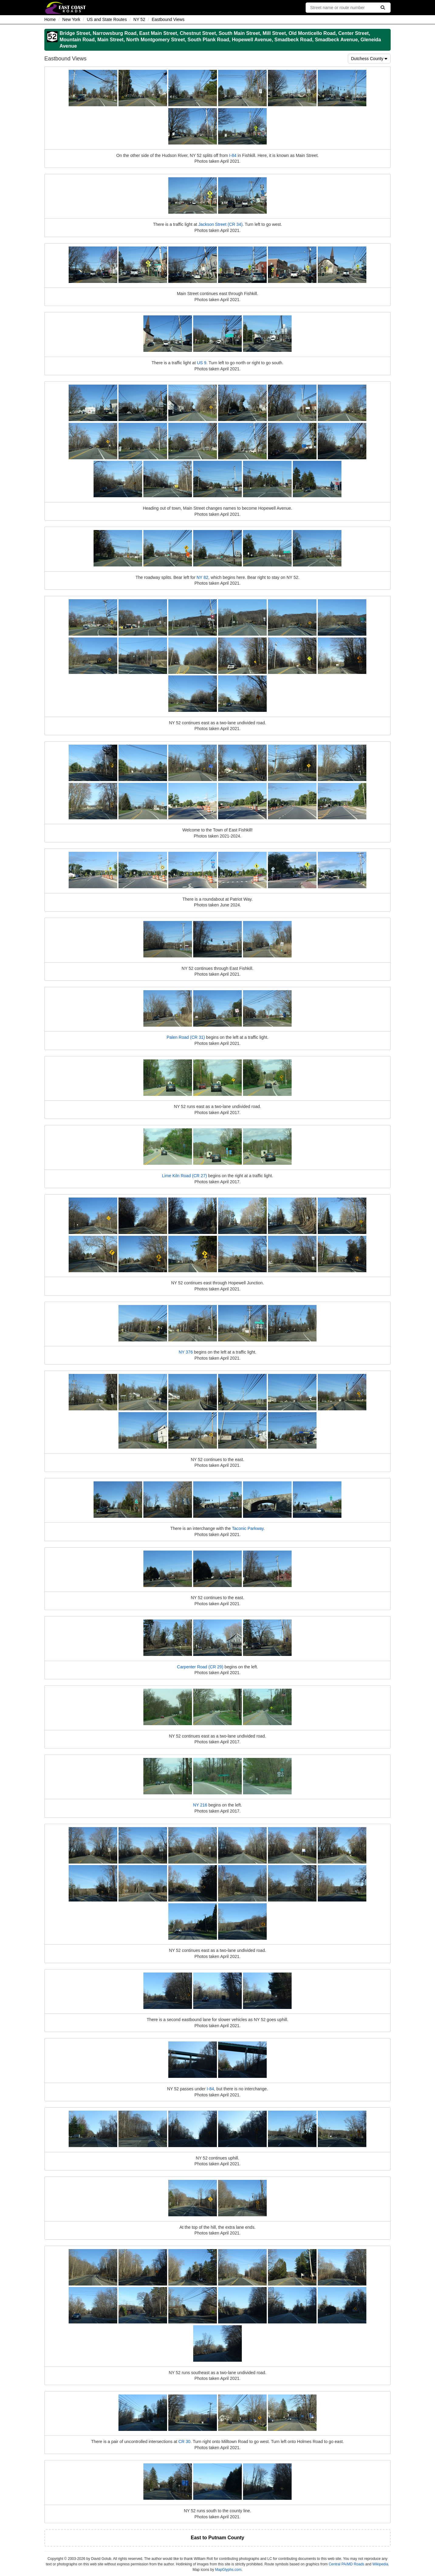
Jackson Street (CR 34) (220, 224)
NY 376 (186, 1352)
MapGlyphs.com (228, 2570)
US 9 (201, 362)
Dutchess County (369, 58)
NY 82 (202, 577)
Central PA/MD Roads (346, 2564)
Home (50, 19)
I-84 (232, 155)
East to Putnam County (217, 2537)
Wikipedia (380, 2564)
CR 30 (184, 2441)
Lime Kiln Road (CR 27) (184, 1175)
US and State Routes (107, 19)
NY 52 (139, 19)
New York (71, 19)
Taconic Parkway (247, 1528)
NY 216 (200, 1805)
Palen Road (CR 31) (185, 1037)
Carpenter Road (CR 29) (200, 1666)
